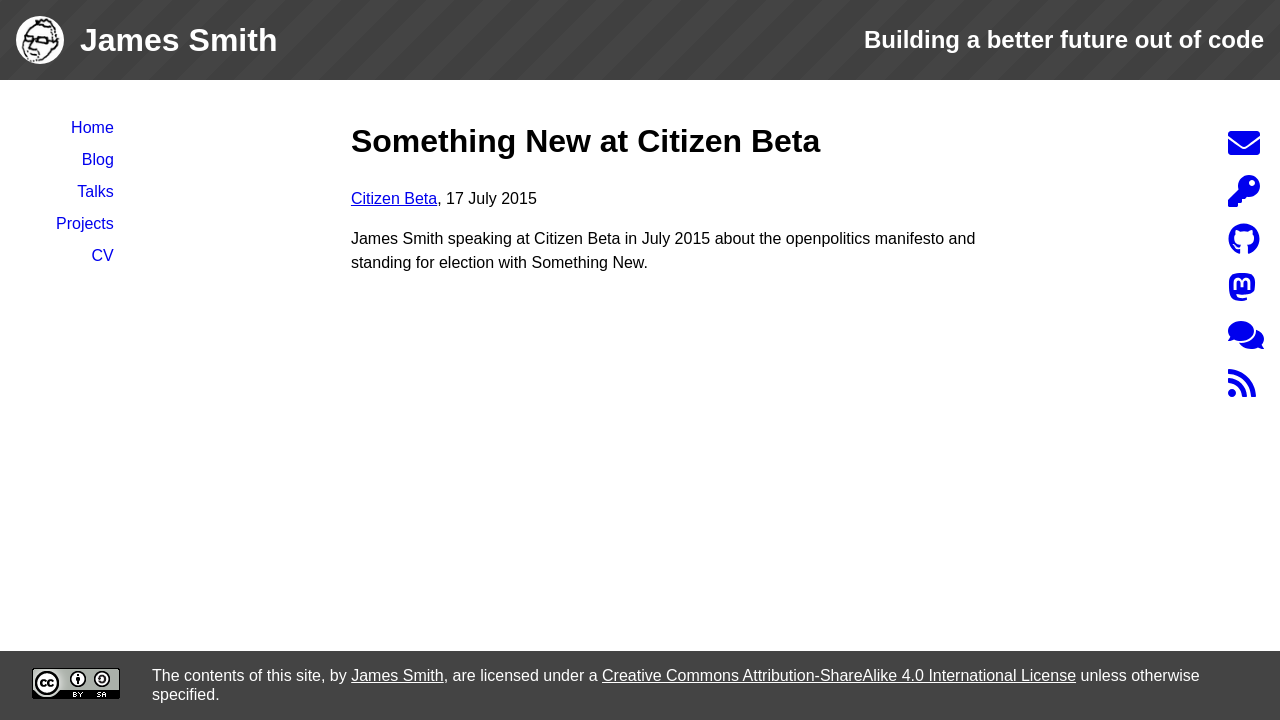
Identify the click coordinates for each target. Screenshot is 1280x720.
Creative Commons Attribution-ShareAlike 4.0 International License (839, 675)
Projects (85, 223)
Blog (98, 159)
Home (92, 127)
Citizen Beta (394, 198)
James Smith (397, 675)
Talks (95, 191)
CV (103, 255)
